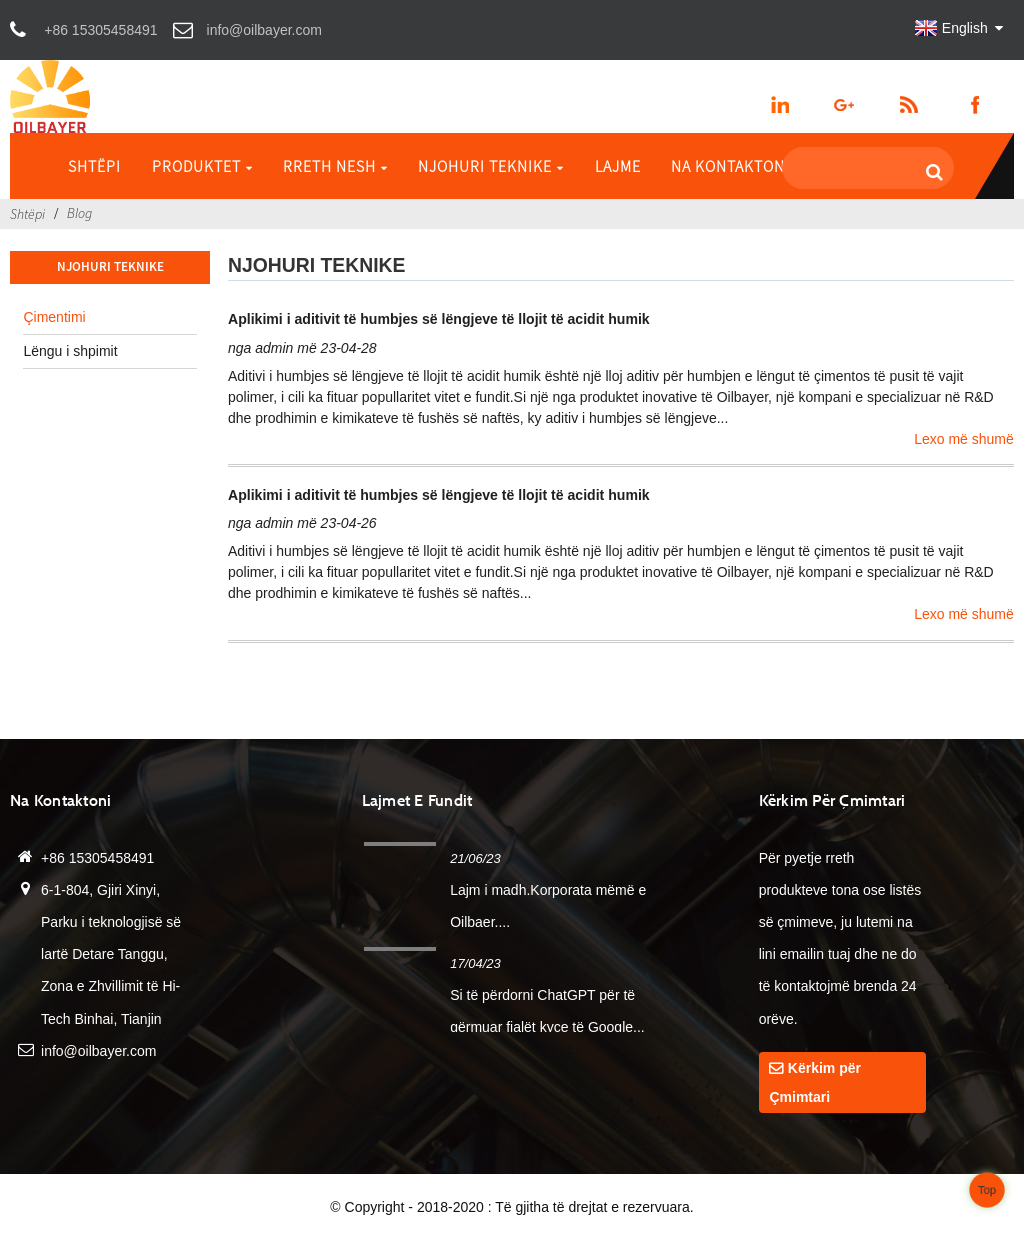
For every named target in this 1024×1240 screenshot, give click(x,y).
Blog (79, 213)
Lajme (618, 166)
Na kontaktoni (730, 166)
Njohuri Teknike (491, 166)
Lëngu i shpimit (70, 351)
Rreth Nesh (335, 166)
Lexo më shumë (964, 439)
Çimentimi (54, 317)
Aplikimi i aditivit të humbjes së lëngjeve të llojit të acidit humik (439, 319)
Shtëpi (94, 166)
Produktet (202, 166)
